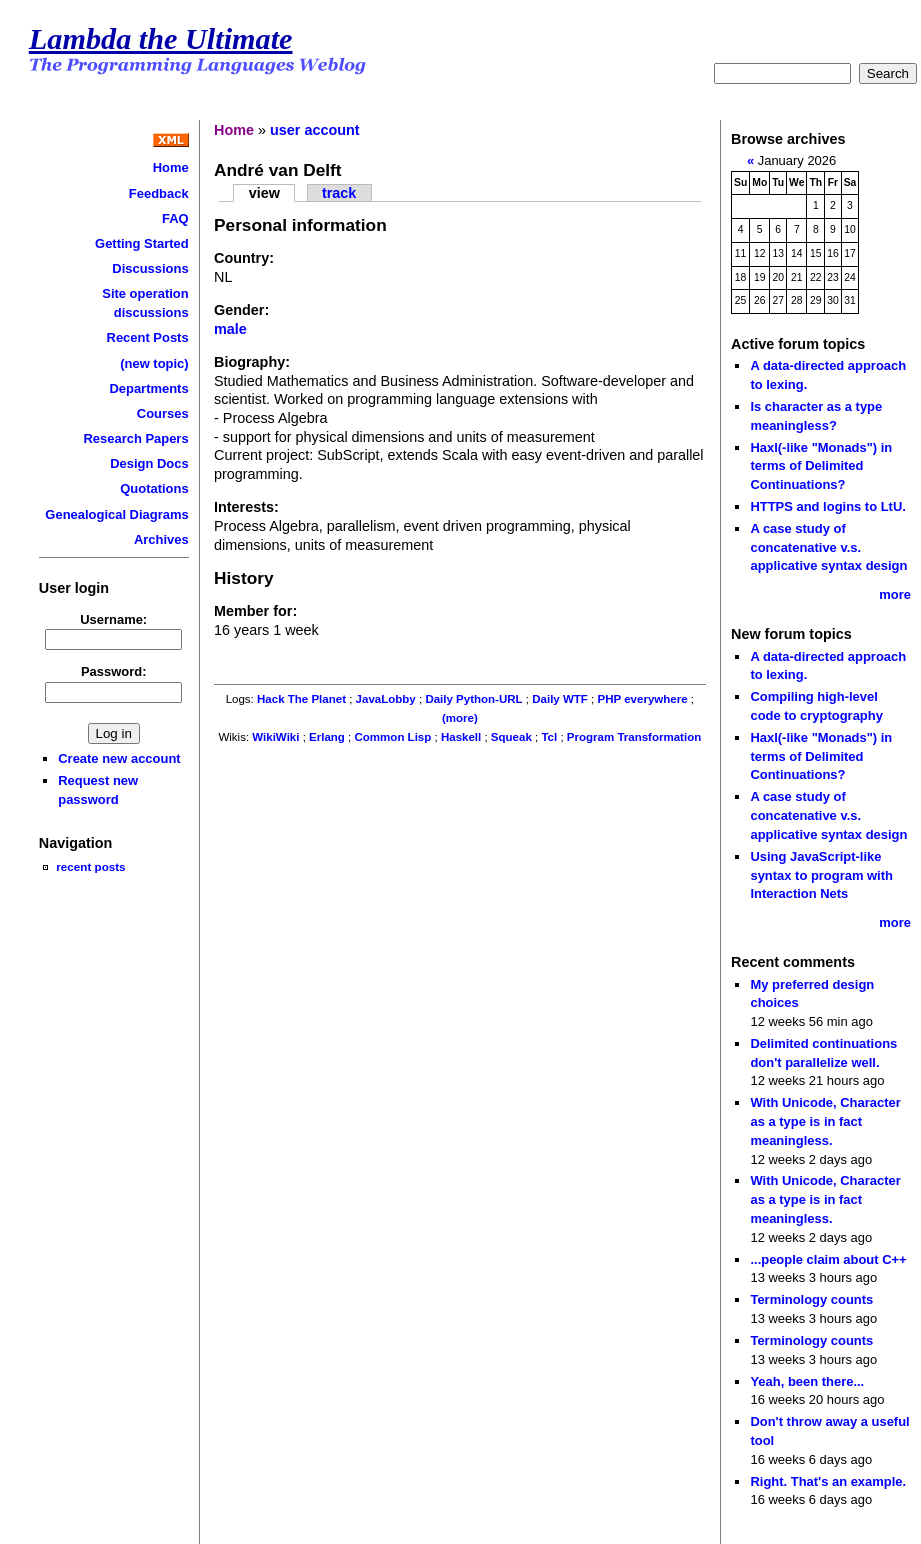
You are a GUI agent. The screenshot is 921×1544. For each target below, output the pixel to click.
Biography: (252, 362)
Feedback (159, 193)
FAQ (175, 218)
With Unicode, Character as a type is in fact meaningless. (825, 1121)
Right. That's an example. (828, 1481)
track (339, 193)
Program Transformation (634, 737)
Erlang (327, 737)
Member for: (255, 611)
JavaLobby (386, 699)
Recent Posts (148, 337)
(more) (460, 718)
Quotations (154, 488)
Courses (163, 413)
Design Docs (149, 463)
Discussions (150, 268)
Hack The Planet (301, 699)
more (895, 594)
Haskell (461, 737)
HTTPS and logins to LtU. (827, 506)
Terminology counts (811, 1299)
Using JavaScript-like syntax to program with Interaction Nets (821, 875)
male (230, 329)
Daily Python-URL (473, 699)
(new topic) (154, 363)
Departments (148, 388)
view (264, 193)
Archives (161, 539)
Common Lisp (393, 737)
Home (171, 167)
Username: (113, 619)
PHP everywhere (643, 699)
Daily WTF (560, 699)
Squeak (511, 737)
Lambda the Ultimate (161, 39)
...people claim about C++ (828, 1259)
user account (315, 130)
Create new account (119, 758)
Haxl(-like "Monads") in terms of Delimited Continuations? (821, 466)
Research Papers (135, 438)
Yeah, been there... (807, 1381)
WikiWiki (275, 737)
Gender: (241, 310)
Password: (114, 671)
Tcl (549, 737)
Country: (244, 258)
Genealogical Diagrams (116, 514)
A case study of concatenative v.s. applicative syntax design (828, 547)
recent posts (90, 866)
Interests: (246, 507)
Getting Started (142, 243)
